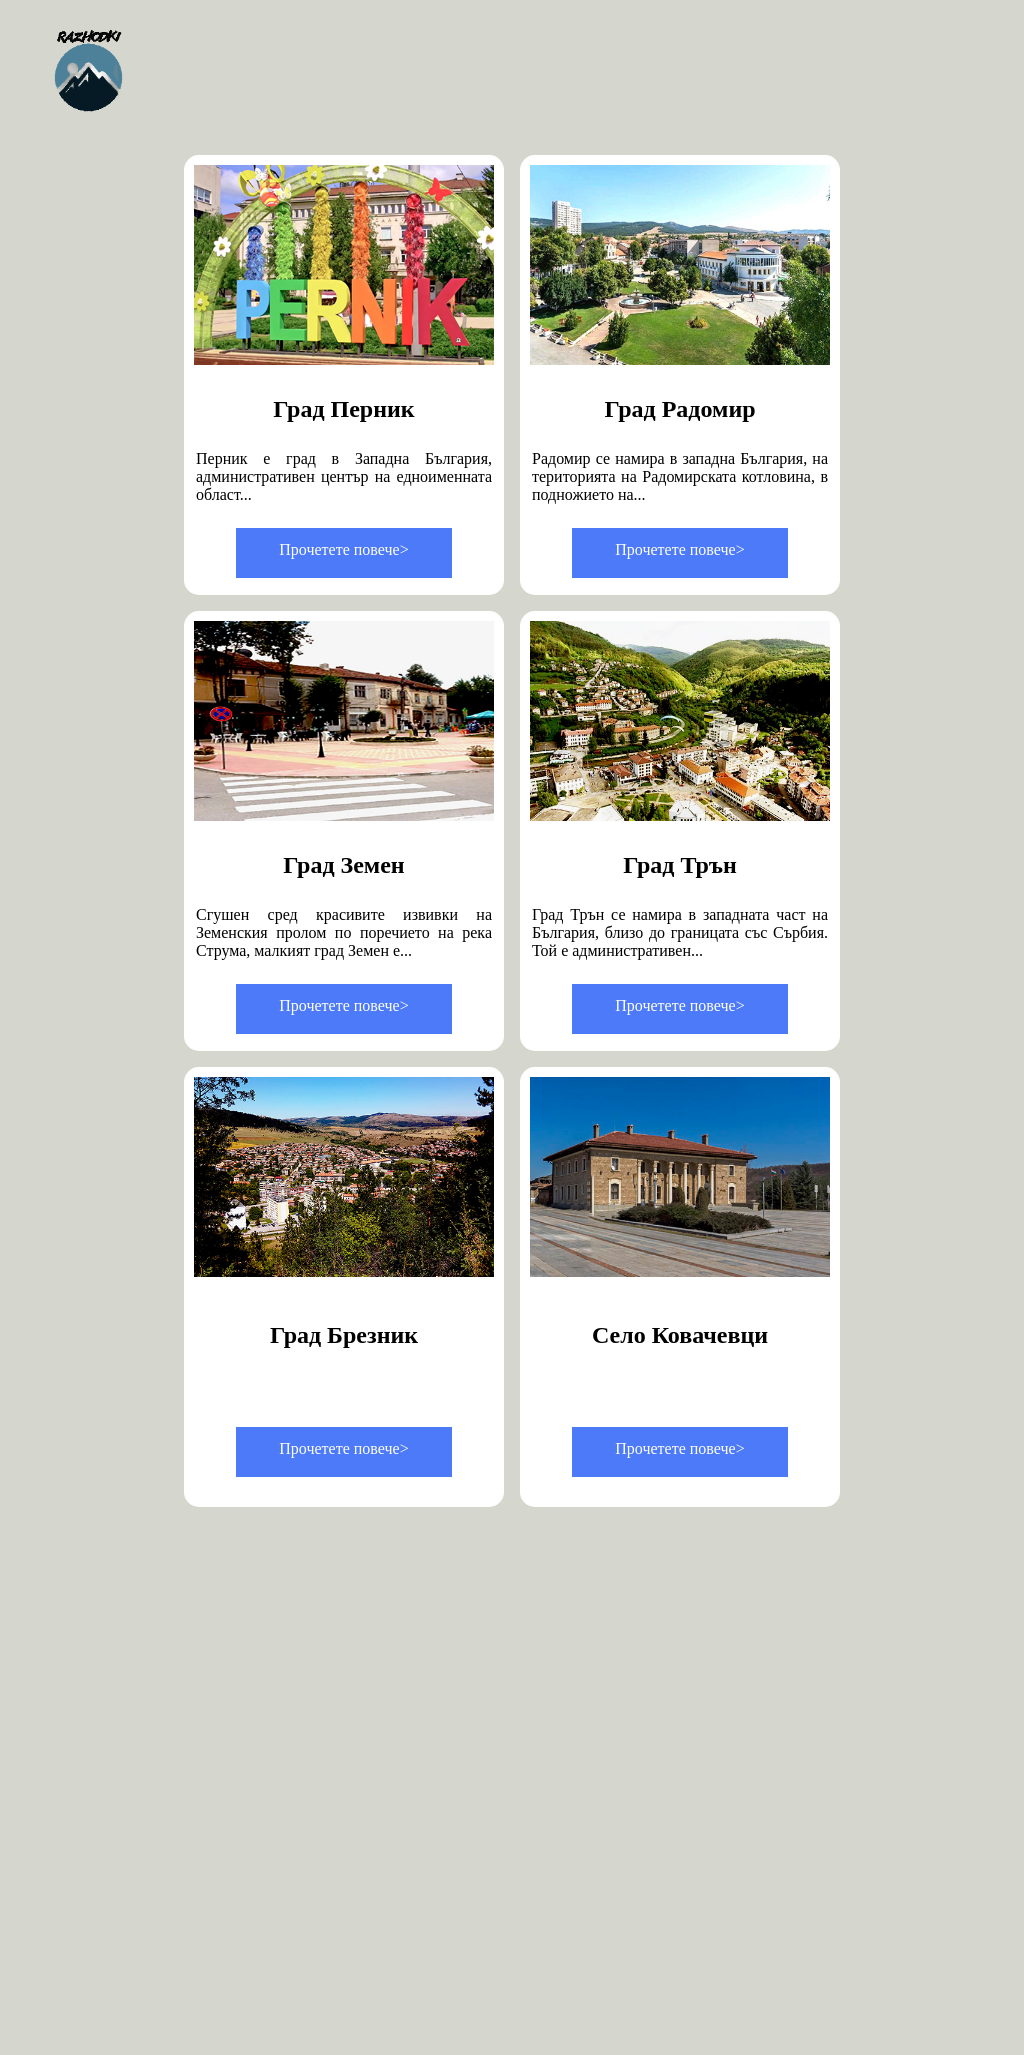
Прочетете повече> (343, 549)
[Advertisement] (522, 1685)
